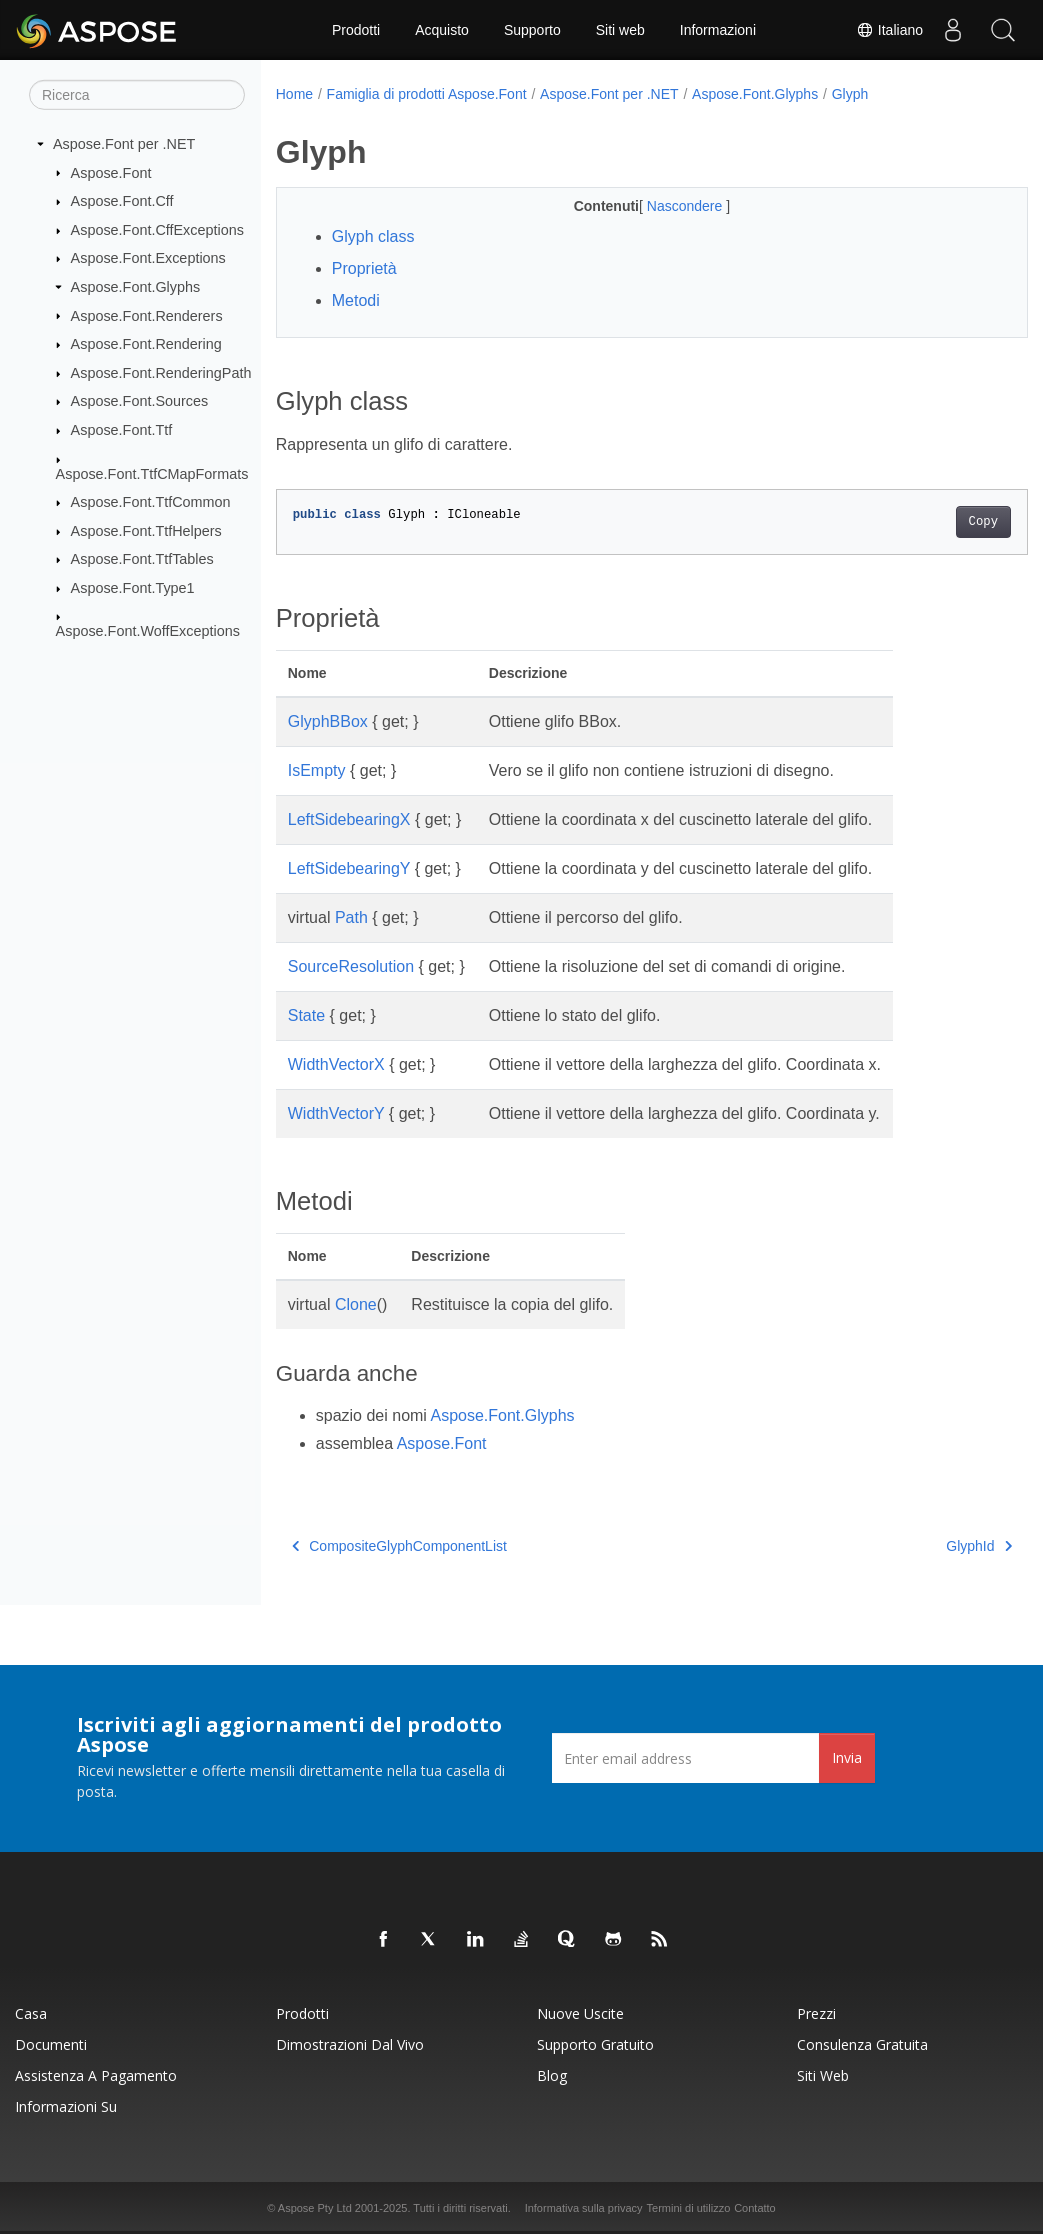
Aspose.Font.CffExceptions (157, 230)
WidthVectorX (336, 1064)
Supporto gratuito (595, 2044)
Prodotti (356, 30)
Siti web (620, 30)
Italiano (889, 30)
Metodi (356, 300)
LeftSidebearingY (349, 868)
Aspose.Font (111, 172)
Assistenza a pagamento (96, 2075)
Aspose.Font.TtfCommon (151, 502)
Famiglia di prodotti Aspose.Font (427, 94)
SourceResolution (351, 966)
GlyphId (927, 1546)
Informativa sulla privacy (584, 2208)
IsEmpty (317, 770)
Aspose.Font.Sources (140, 401)
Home (294, 94)
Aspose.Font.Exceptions (148, 258)
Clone (356, 1304)
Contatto (755, 2208)
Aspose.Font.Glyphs (136, 287)
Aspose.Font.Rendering (146, 344)
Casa (31, 2013)
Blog (552, 2075)
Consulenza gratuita (862, 2044)
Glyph (850, 94)
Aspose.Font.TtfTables (142, 559)
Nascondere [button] (659, 206)
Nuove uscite (580, 2013)
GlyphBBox (328, 721)
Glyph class (373, 236)
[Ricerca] (137, 95)
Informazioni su (66, 2106)
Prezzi (816, 2013)
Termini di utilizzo (689, 2208)
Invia (847, 1757)
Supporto (532, 30)
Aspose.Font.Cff (122, 201)
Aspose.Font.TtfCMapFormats (152, 473)
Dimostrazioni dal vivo (350, 2044)
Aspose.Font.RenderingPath (161, 373)
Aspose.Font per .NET (124, 144)
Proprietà (364, 268)
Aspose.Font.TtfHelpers (146, 531)
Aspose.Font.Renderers (147, 315)
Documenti (51, 2044)
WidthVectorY (336, 1113)
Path (351, 917)
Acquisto (442, 30)
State (306, 1015)
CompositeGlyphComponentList (399, 1546)
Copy (930, 522)
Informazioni (718, 30)
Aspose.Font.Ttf (122, 430)
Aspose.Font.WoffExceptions (148, 631)
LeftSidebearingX (349, 819)
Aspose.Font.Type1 (133, 588)
